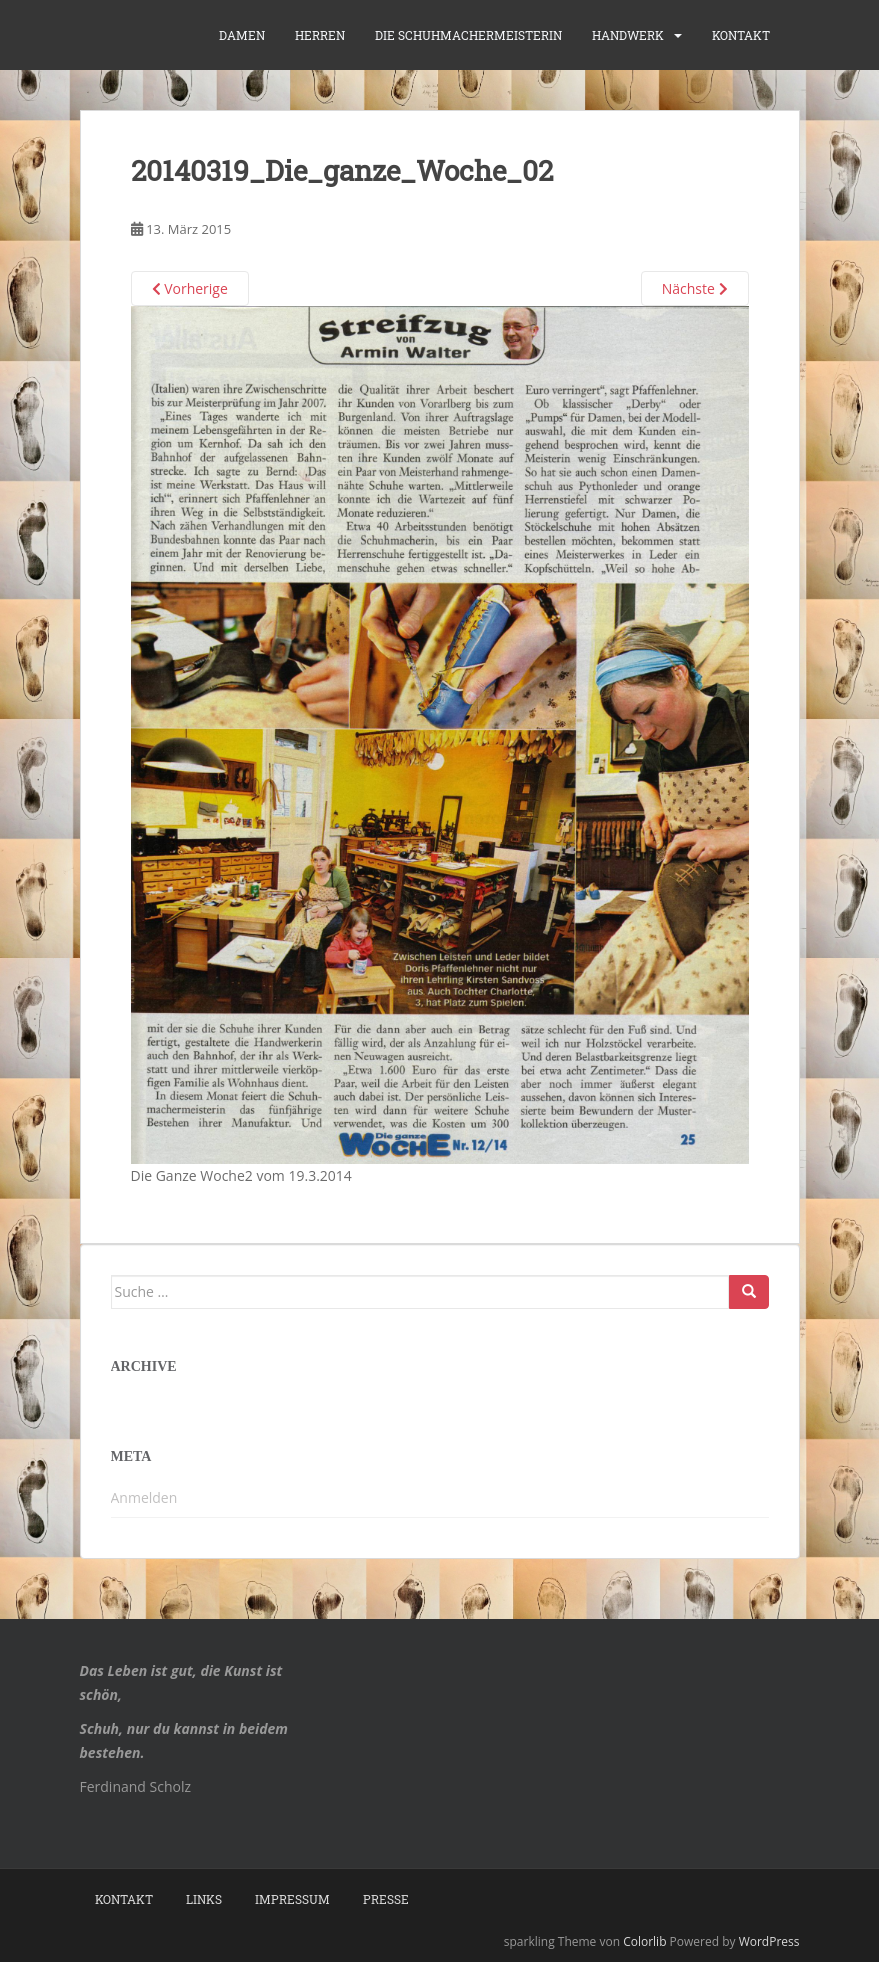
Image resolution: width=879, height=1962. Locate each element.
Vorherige (190, 288)
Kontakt (741, 35)
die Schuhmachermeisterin (468, 35)
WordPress (769, 1941)
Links (204, 1899)
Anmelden (144, 1497)
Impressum (292, 1899)
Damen (242, 35)
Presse (386, 1899)
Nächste (695, 288)
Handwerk (628, 35)
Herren (320, 35)
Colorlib (644, 1941)
